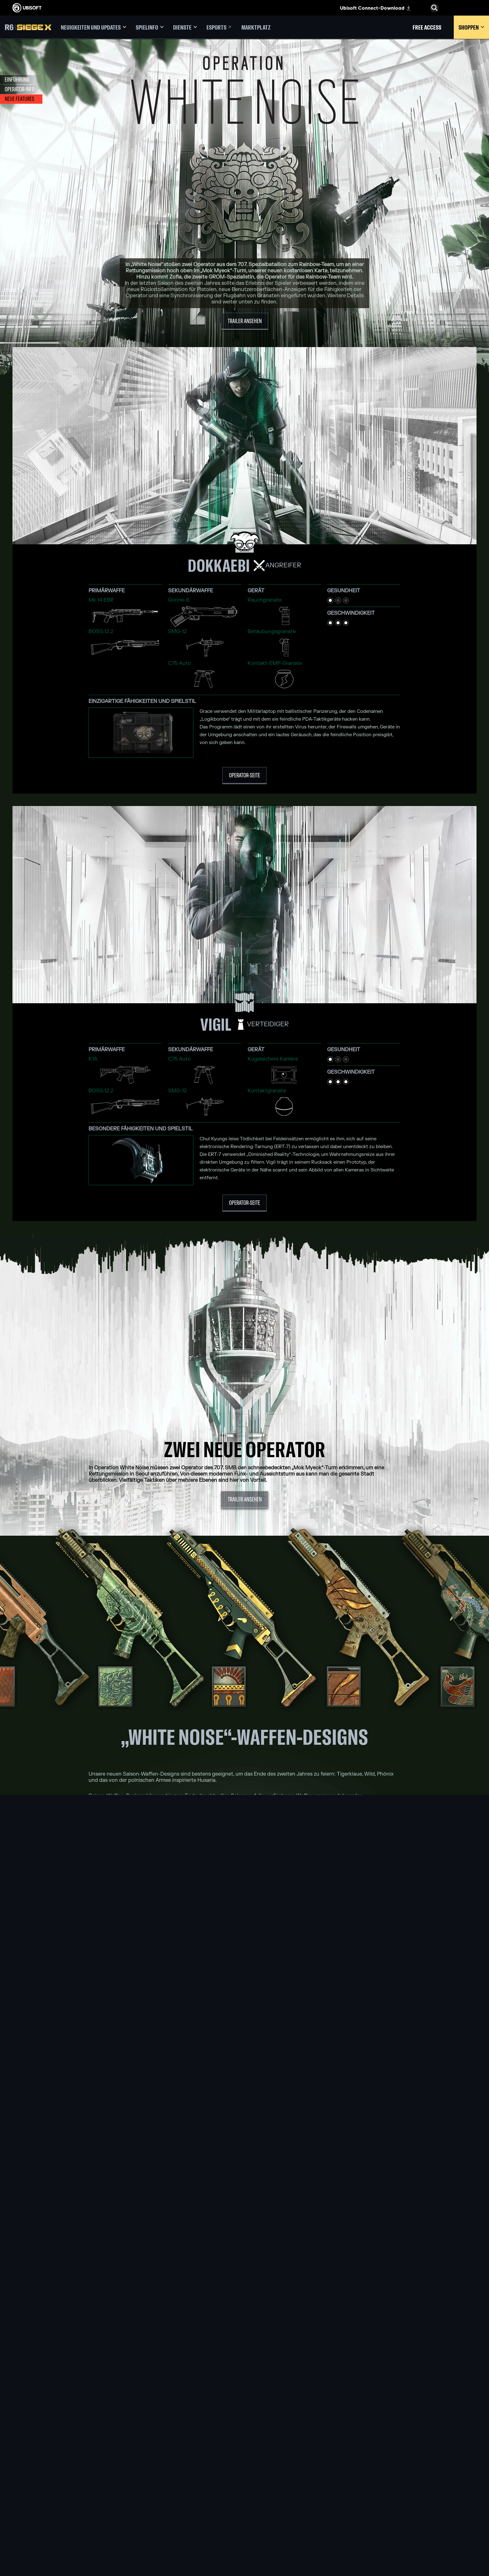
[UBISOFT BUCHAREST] (157, 2484)
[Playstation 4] (245, 2491)
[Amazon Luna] (245, 2506)
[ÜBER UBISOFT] (52, 2473)
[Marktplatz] (256, 27)
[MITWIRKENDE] (157, 2534)
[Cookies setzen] (27, 2531)
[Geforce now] (333, 2463)
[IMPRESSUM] (52, 2525)
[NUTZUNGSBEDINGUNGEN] (52, 2519)
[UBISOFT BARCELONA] (157, 2470)
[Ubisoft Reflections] (157, 2506)
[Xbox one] (245, 2477)
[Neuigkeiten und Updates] (93, 27)
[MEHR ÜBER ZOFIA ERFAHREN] (244, 2041)
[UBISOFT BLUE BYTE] (157, 2477)
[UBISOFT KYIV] (157, 2491)
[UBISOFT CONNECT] (52, 2463)
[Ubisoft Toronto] (157, 2527)
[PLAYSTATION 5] (245, 2484)
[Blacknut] (333, 2470)
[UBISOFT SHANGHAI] (157, 2520)
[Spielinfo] (150, 27)
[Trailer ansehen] (244, 321)
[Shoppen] (471, 27)
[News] (52, 2482)
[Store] (52, 2453)
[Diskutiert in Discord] (244, 2356)
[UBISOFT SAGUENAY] (157, 2513)
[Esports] (219, 27)
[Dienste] (185, 27)
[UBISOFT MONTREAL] (157, 2463)
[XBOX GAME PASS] (245, 2463)
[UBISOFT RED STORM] (157, 2499)
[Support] (52, 2492)
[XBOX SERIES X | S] (245, 2470)
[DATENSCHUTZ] (52, 2512)
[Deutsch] (434, 2429)
